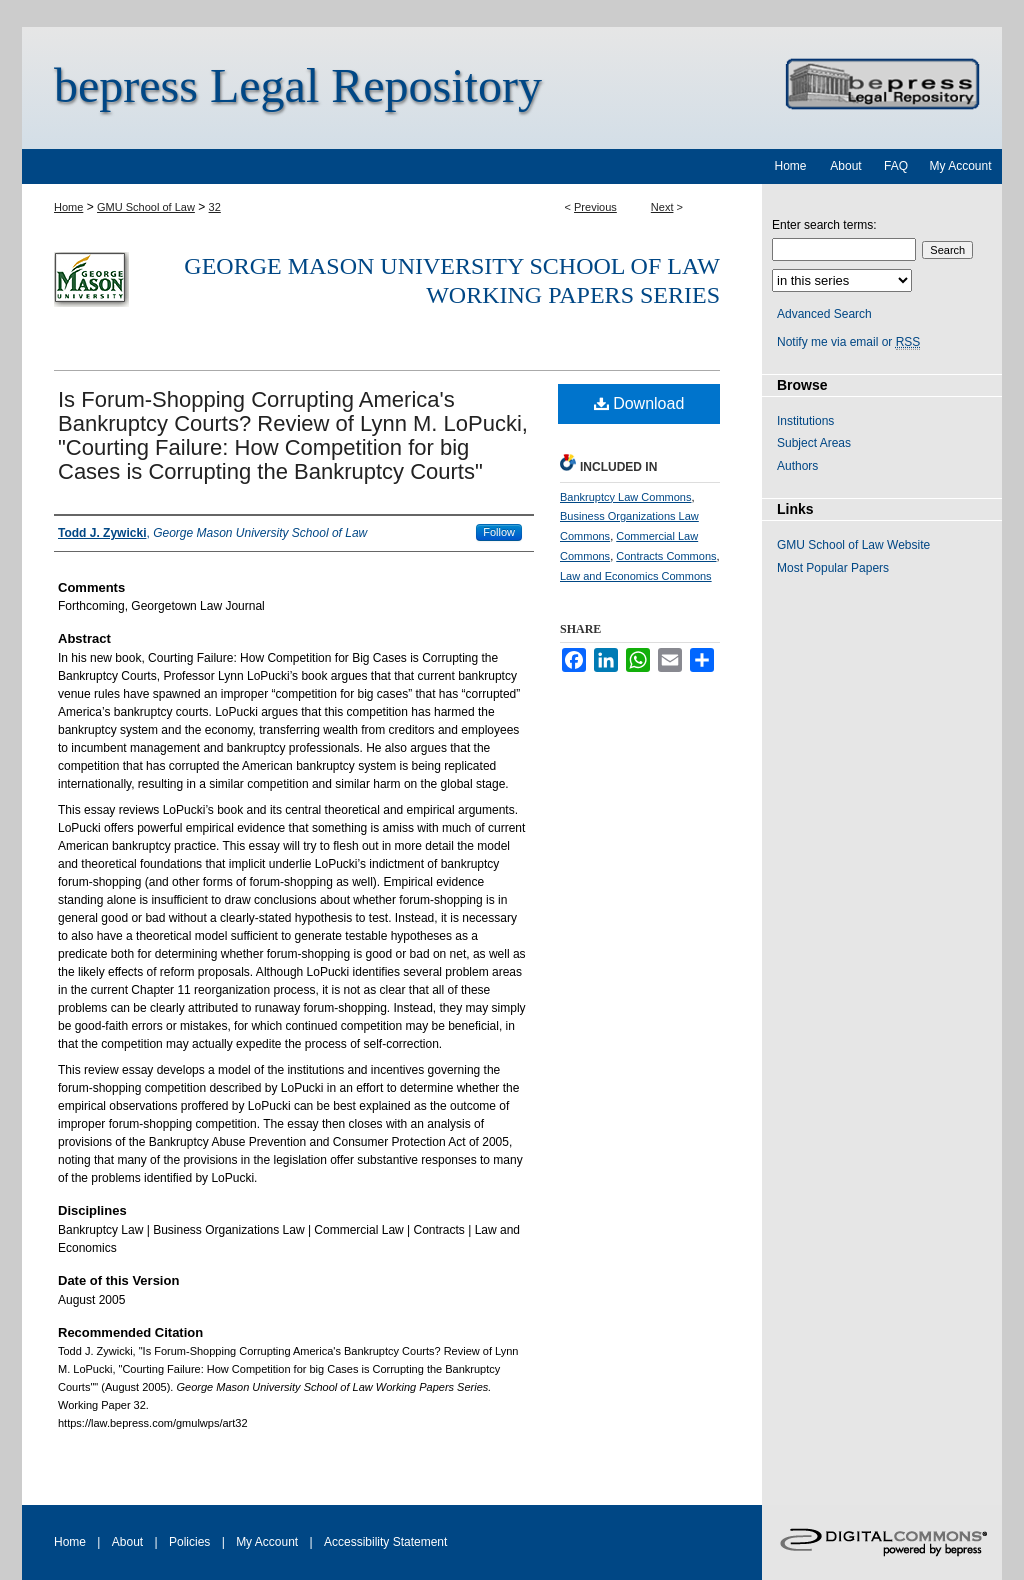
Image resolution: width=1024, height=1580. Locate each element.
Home (68, 207)
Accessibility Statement (385, 1542)
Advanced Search (824, 314)
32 (215, 207)
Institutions (805, 421)
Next (662, 207)
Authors (797, 466)
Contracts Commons (666, 556)
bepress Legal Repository (298, 85)
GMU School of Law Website (853, 545)
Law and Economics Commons (636, 576)
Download (639, 403)
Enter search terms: (824, 225)
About (127, 1542)
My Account (267, 1542)
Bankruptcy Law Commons (625, 497)
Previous (595, 207)
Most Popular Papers (833, 568)
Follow (499, 532)
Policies (189, 1542)
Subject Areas (814, 443)
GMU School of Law (146, 207)
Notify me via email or (848, 342)
